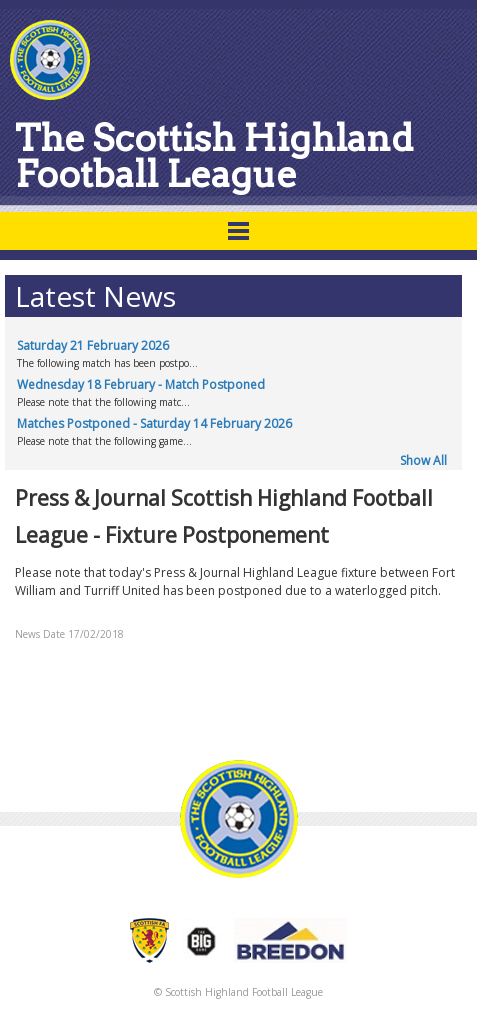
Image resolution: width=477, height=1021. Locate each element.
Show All (423, 460)
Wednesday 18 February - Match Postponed (141, 384)
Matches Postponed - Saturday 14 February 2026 (154, 423)
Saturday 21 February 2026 (93, 345)
